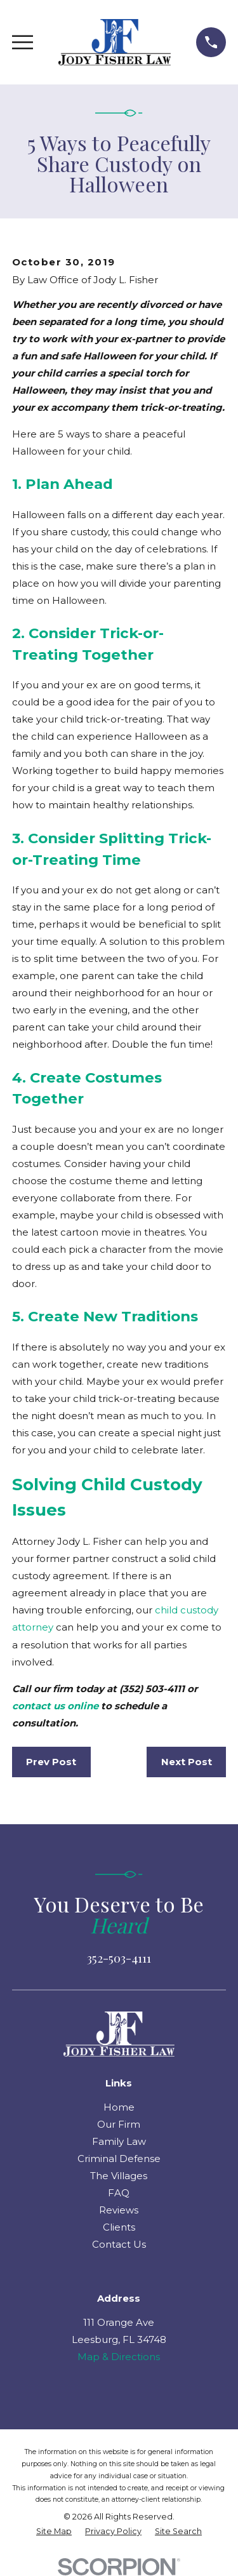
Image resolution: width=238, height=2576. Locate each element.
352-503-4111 (119, 1958)
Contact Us (119, 2244)
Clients (119, 2227)
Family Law (119, 2141)
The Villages (118, 2176)
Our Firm (118, 2124)
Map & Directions (118, 2357)
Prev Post (51, 1762)
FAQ (118, 2193)
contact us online (55, 1706)
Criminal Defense (119, 2158)
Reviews (118, 2210)
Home (119, 2107)
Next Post (186, 1762)
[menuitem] (54, 2532)
